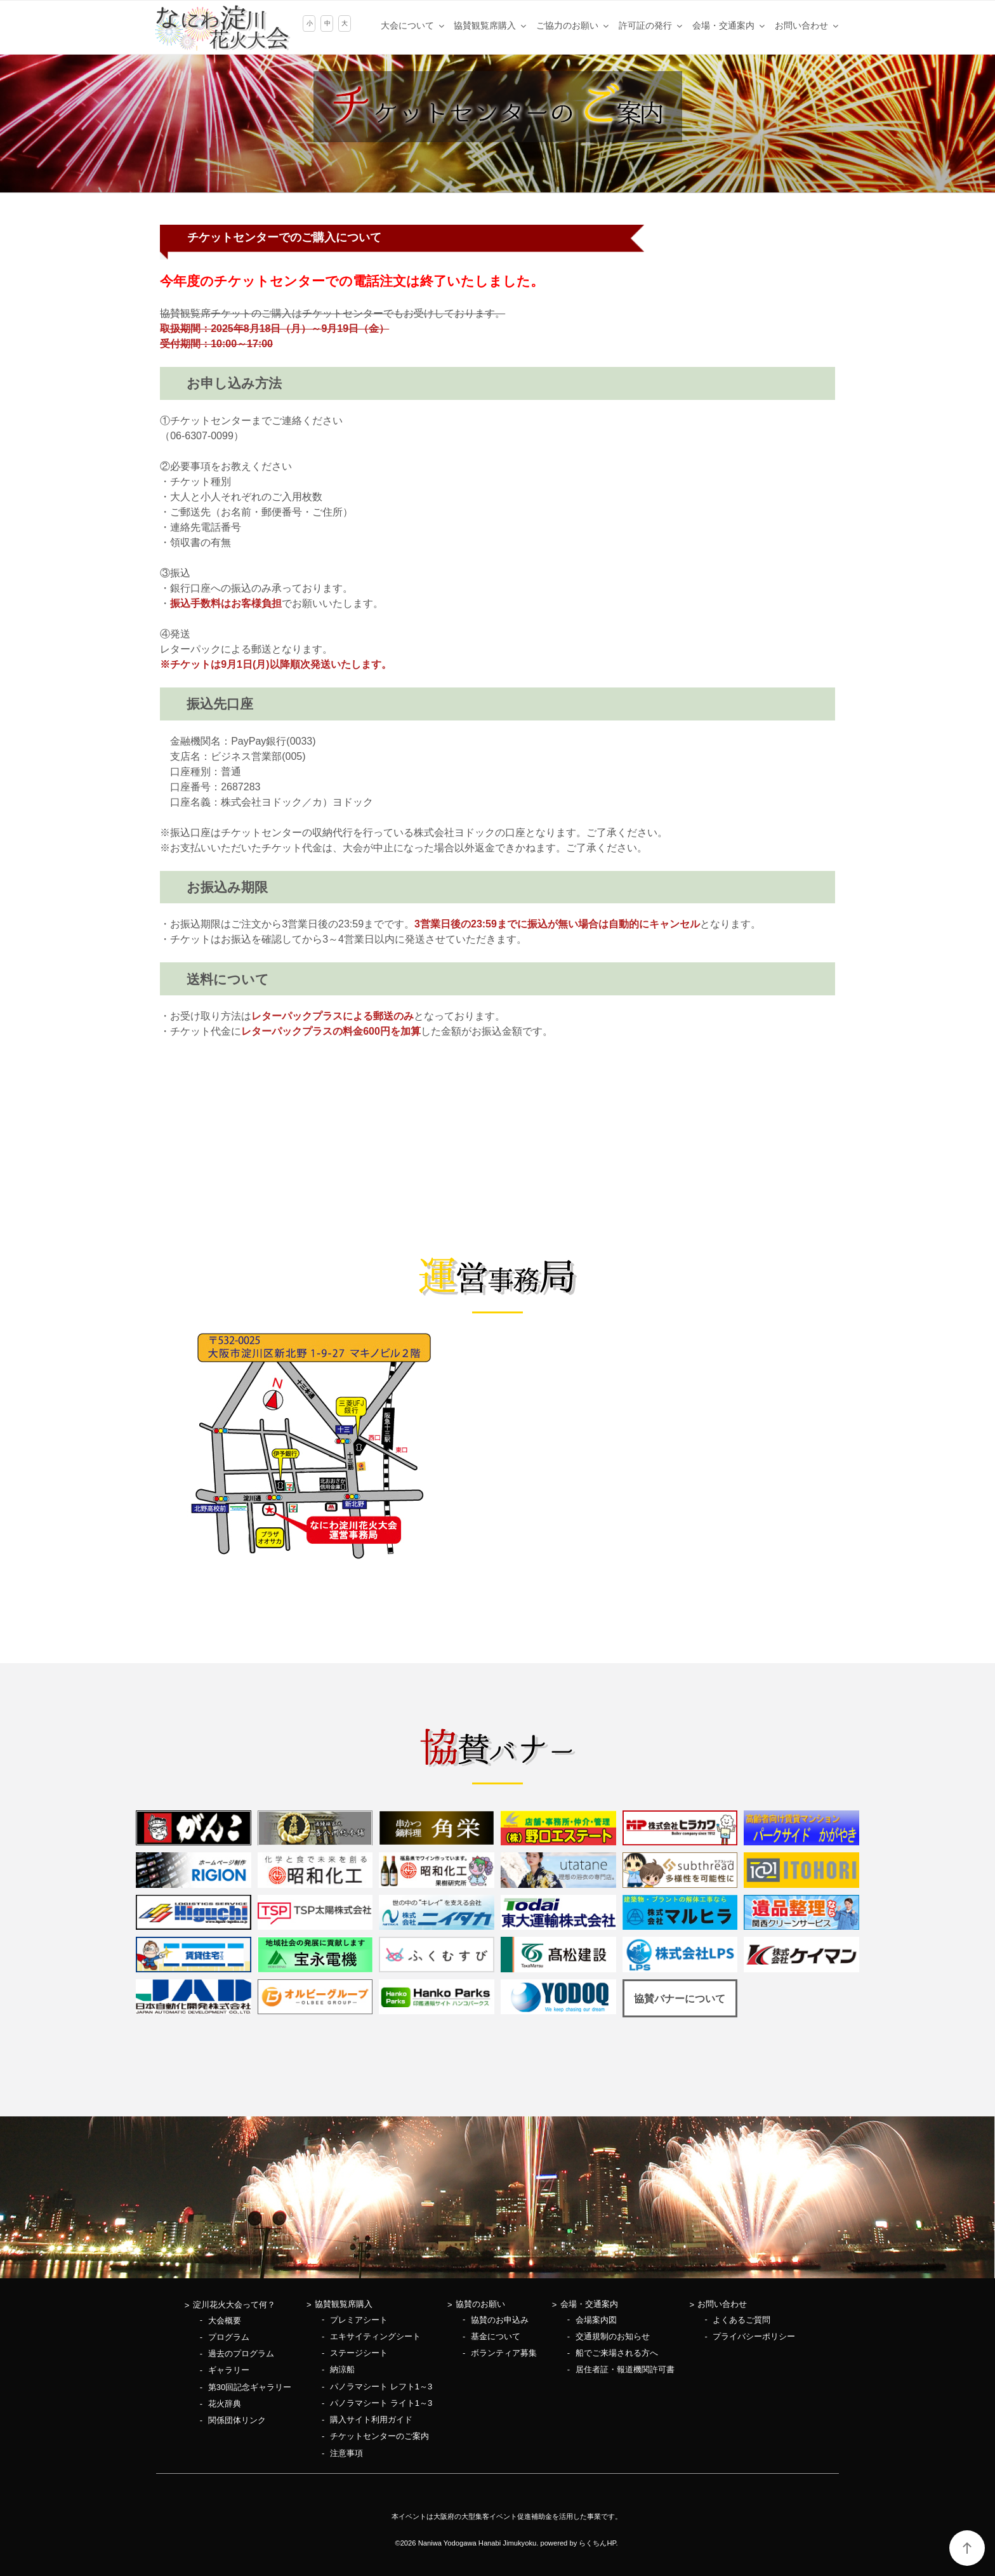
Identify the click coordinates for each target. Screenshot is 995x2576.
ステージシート (359, 2353)
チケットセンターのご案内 (379, 2436)
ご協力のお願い (573, 25)
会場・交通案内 (729, 25)
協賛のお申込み (500, 2320)
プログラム (228, 2337)
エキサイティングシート (375, 2336)
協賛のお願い (480, 2304)
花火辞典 (224, 2403)
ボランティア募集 (504, 2353)
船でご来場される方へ (617, 2353)
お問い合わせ (807, 25)
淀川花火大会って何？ (234, 2304)
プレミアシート (359, 2320)
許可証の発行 (651, 25)
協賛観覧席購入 (491, 25)
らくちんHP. (598, 2543)
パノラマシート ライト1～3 (381, 2403)
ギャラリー (228, 2370)
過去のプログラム (241, 2353)
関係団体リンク (237, 2420)
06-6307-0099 (202, 435)
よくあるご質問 (741, 2320)
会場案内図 (596, 2320)
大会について (413, 25)
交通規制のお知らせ (613, 2336)
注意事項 (346, 2453)
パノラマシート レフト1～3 (381, 2386)
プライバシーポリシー (754, 2336)
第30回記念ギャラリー (249, 2387)
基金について (495, 2336)
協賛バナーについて (679, 1998)
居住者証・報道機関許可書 (625, 2369)
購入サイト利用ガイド (371, 2419)
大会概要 (224, 2320)
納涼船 (342, 2369)
